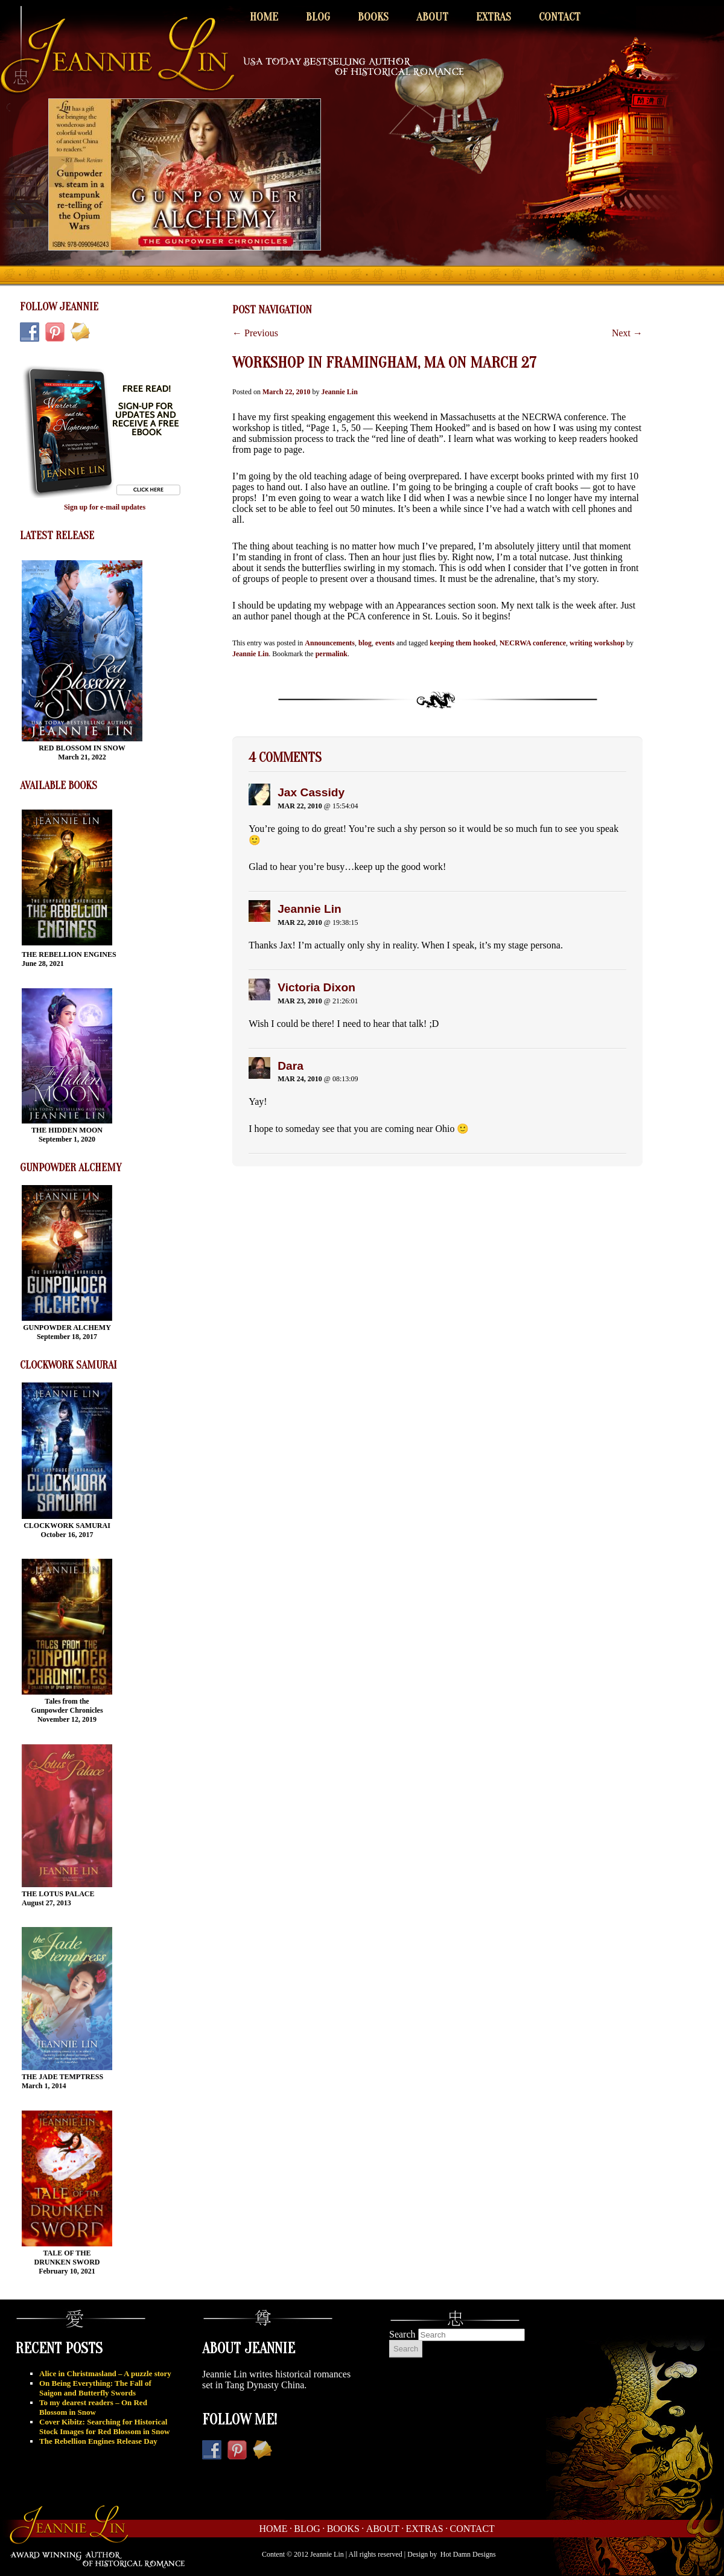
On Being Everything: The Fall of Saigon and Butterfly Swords (95, 2388)
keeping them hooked (462, 643)
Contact (559, 17)
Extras (493, 17)
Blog (318, 17)
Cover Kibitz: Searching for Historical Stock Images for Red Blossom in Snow (104, 2426)
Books (373, 17)
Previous (255, 333)
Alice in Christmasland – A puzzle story (105, 2373)
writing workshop (597, 643)
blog (365, 643)
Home (264, 17)
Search (402, 2334)
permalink (332, 654)
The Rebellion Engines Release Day (98, 2441)
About (432, 17)
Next (627, 333)
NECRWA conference (533, 643)
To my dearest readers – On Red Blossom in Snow (93, 2407)
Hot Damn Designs (468, 2554)
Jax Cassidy (311, 792)
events (385, 643)
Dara (290, 1065)
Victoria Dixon (316, 987)
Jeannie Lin (339, 392)
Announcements (330, 643)
